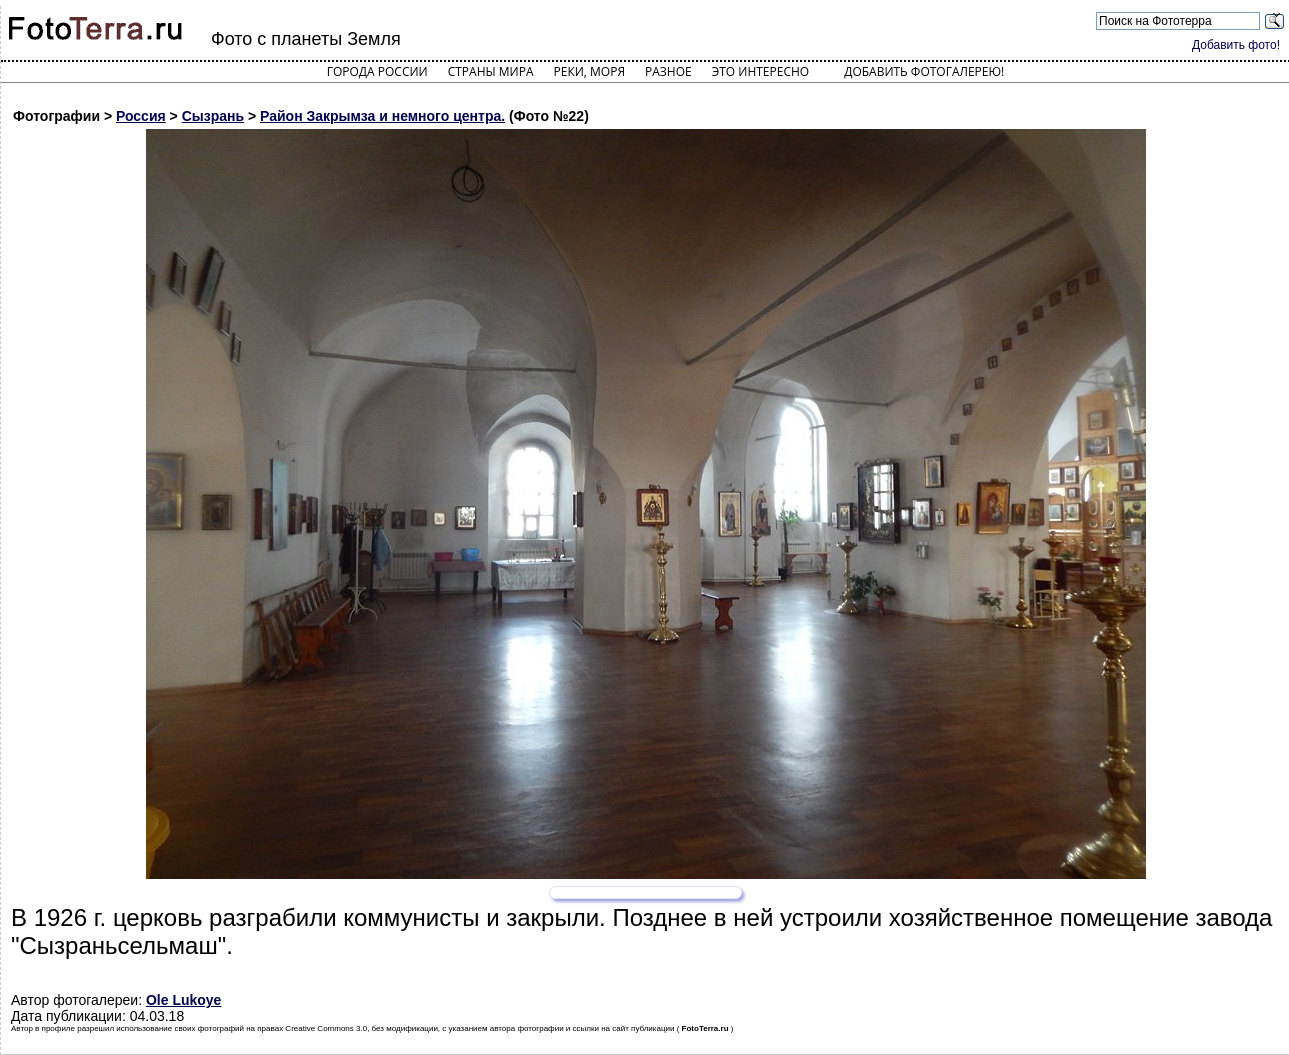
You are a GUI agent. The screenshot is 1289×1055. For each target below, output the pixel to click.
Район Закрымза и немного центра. (382, 116)
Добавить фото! (1236, 45)
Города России (377, 71)
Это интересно (761, 71)
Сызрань (213, 116)
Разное (668, 71)
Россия (141, 116)
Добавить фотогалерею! (924, 71)
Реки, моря (589, 71)
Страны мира (491, 71)
